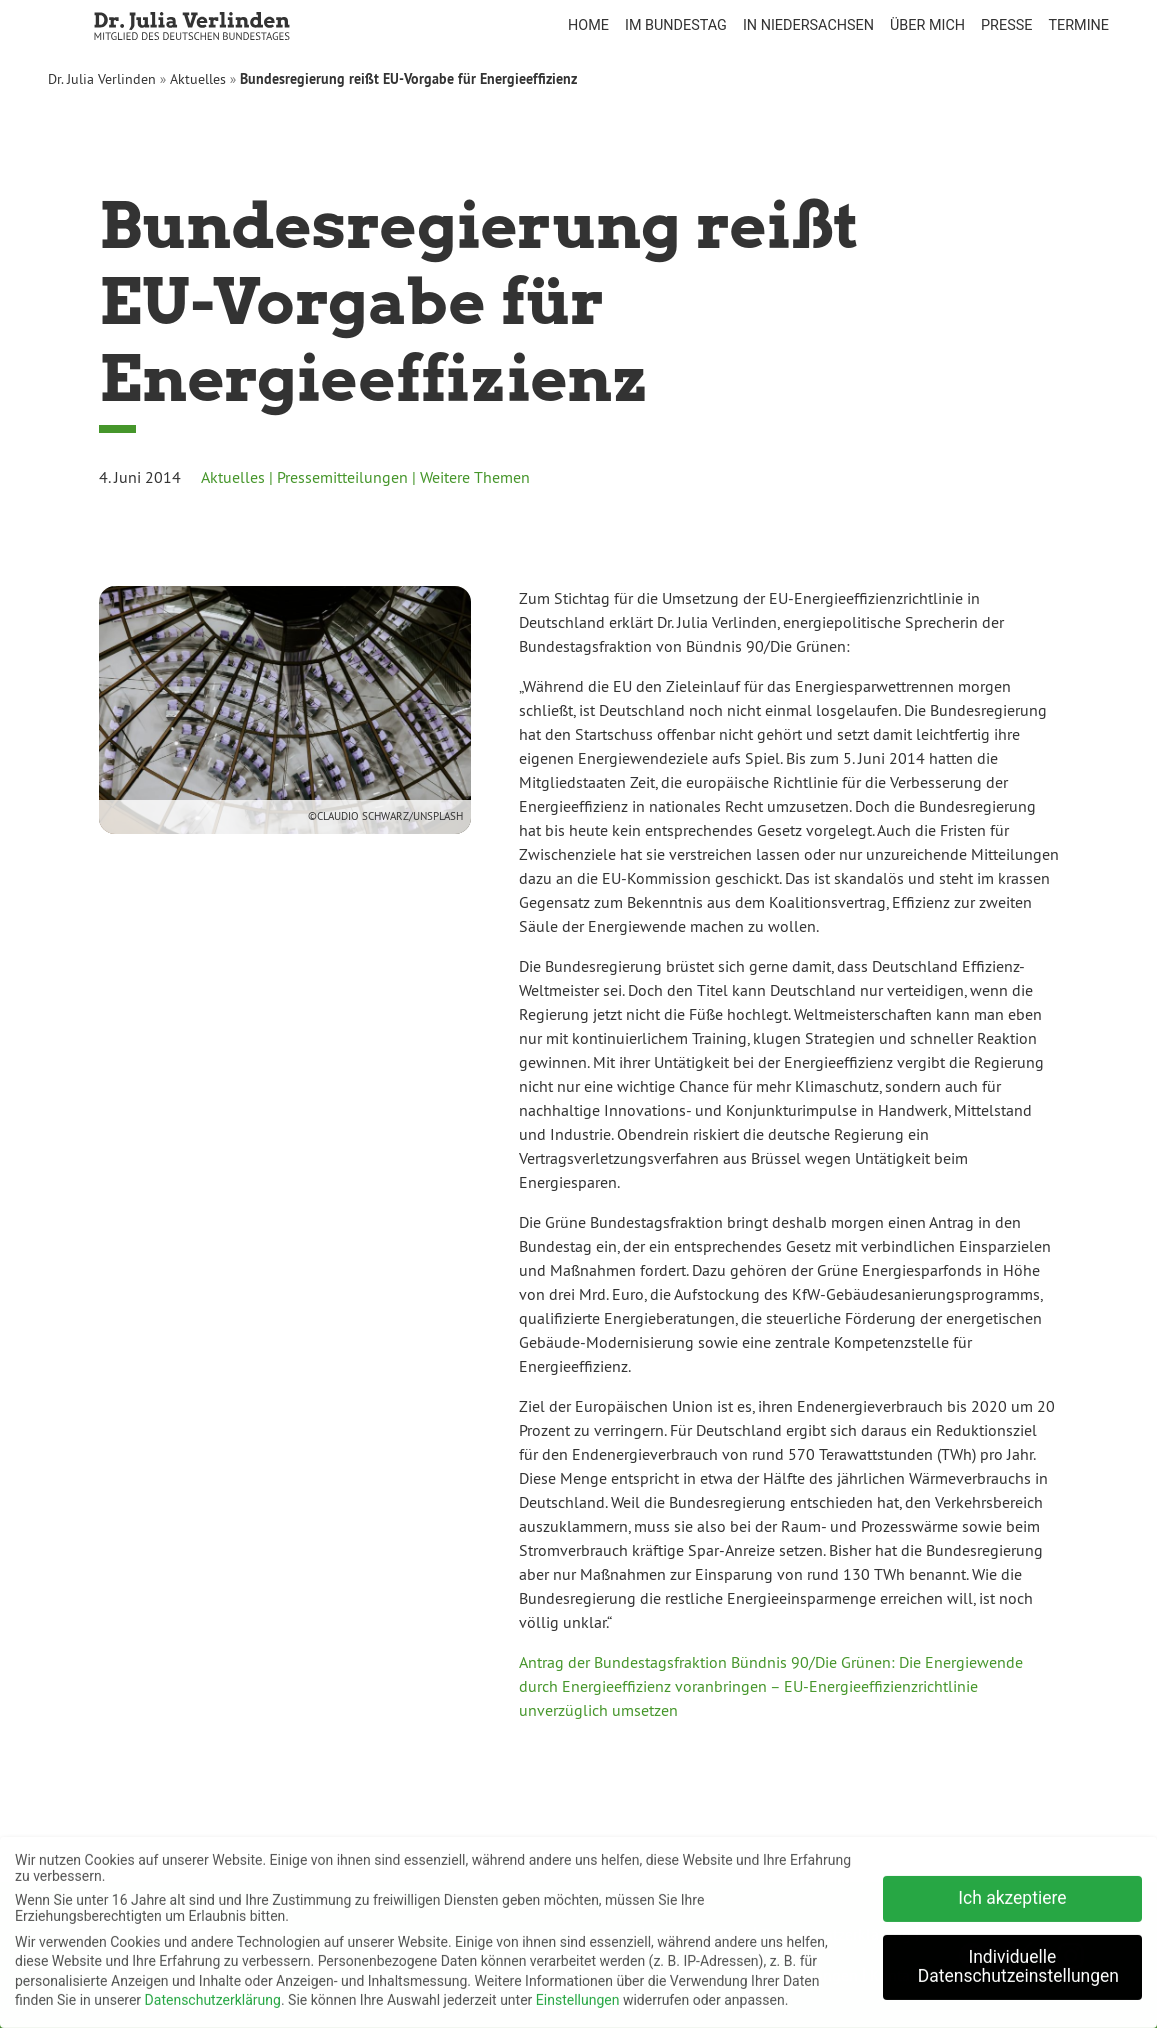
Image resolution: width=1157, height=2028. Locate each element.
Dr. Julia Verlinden (102, 79)
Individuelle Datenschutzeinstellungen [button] (1018, 1959)
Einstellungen (578, 1993)
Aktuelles (198, 79)
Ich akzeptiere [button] (1012, 1890)
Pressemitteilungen (342, 477)
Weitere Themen (475, 477)
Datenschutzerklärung (213, 1993)
